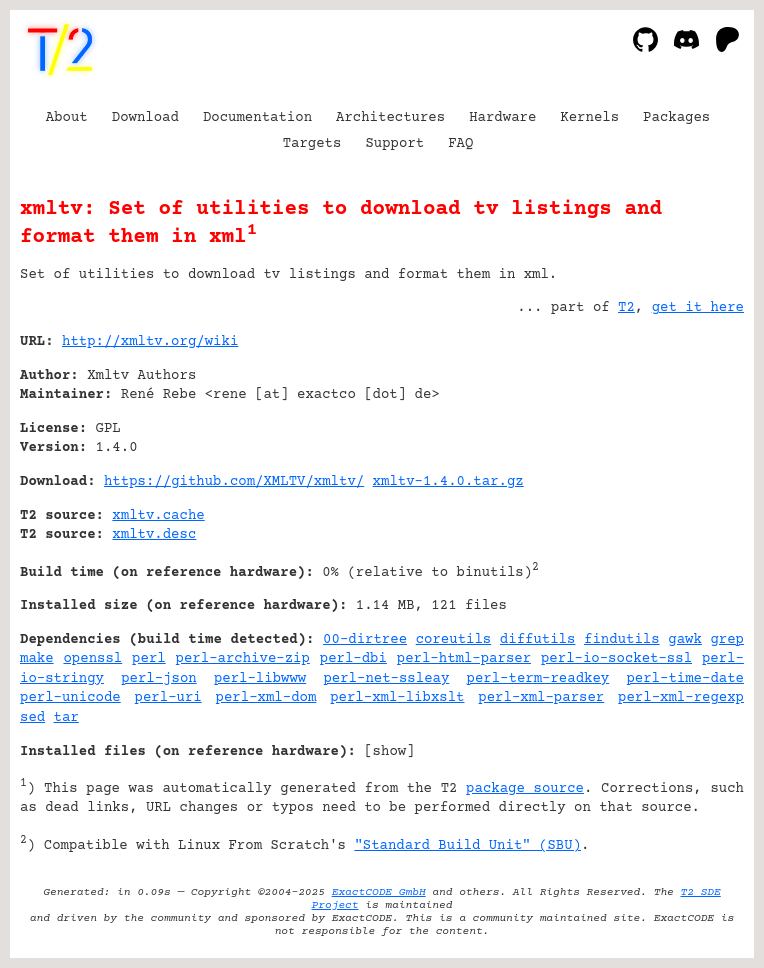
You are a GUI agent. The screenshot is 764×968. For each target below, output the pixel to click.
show (390, 752)
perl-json (159, 679)
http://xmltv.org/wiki (150, 342)
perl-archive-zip (243, 659)
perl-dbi (353, 659)
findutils (622, 640)
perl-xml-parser (541, 698)
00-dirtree (365, 640)
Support (394, 144)
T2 (626, 308)
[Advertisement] (684, 463)
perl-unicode (70, 698)
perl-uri (168, 698)
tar (66, 718)
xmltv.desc (154, 535)
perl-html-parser (464, 659)
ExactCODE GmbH (379, 892)
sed (32, 718)
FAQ (460, 144)
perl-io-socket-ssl (616, 659)
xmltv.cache (158, 516)
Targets (312, 144)
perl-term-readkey (538, 679)
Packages (676, 118)
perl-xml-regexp (681, 698)
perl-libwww (260, 679)
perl (149, 659)
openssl (92, 659)
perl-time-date (685, 679)
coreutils (454, 640)
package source (525, 789)
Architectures (390, 118)
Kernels (589, 118)
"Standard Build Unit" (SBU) (467, 846)
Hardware (502, 118)
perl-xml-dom (266, 698)
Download (145, 118)
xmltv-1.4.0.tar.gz (448, 482)
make (37, 659)
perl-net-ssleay (386, 679)
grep (727, 640)
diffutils (538, 640)
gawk (685, 640)
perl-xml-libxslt (397, 698)
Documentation (257, 118)
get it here (698, 308)
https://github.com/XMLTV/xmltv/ (234, 482)
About (67, 118)
